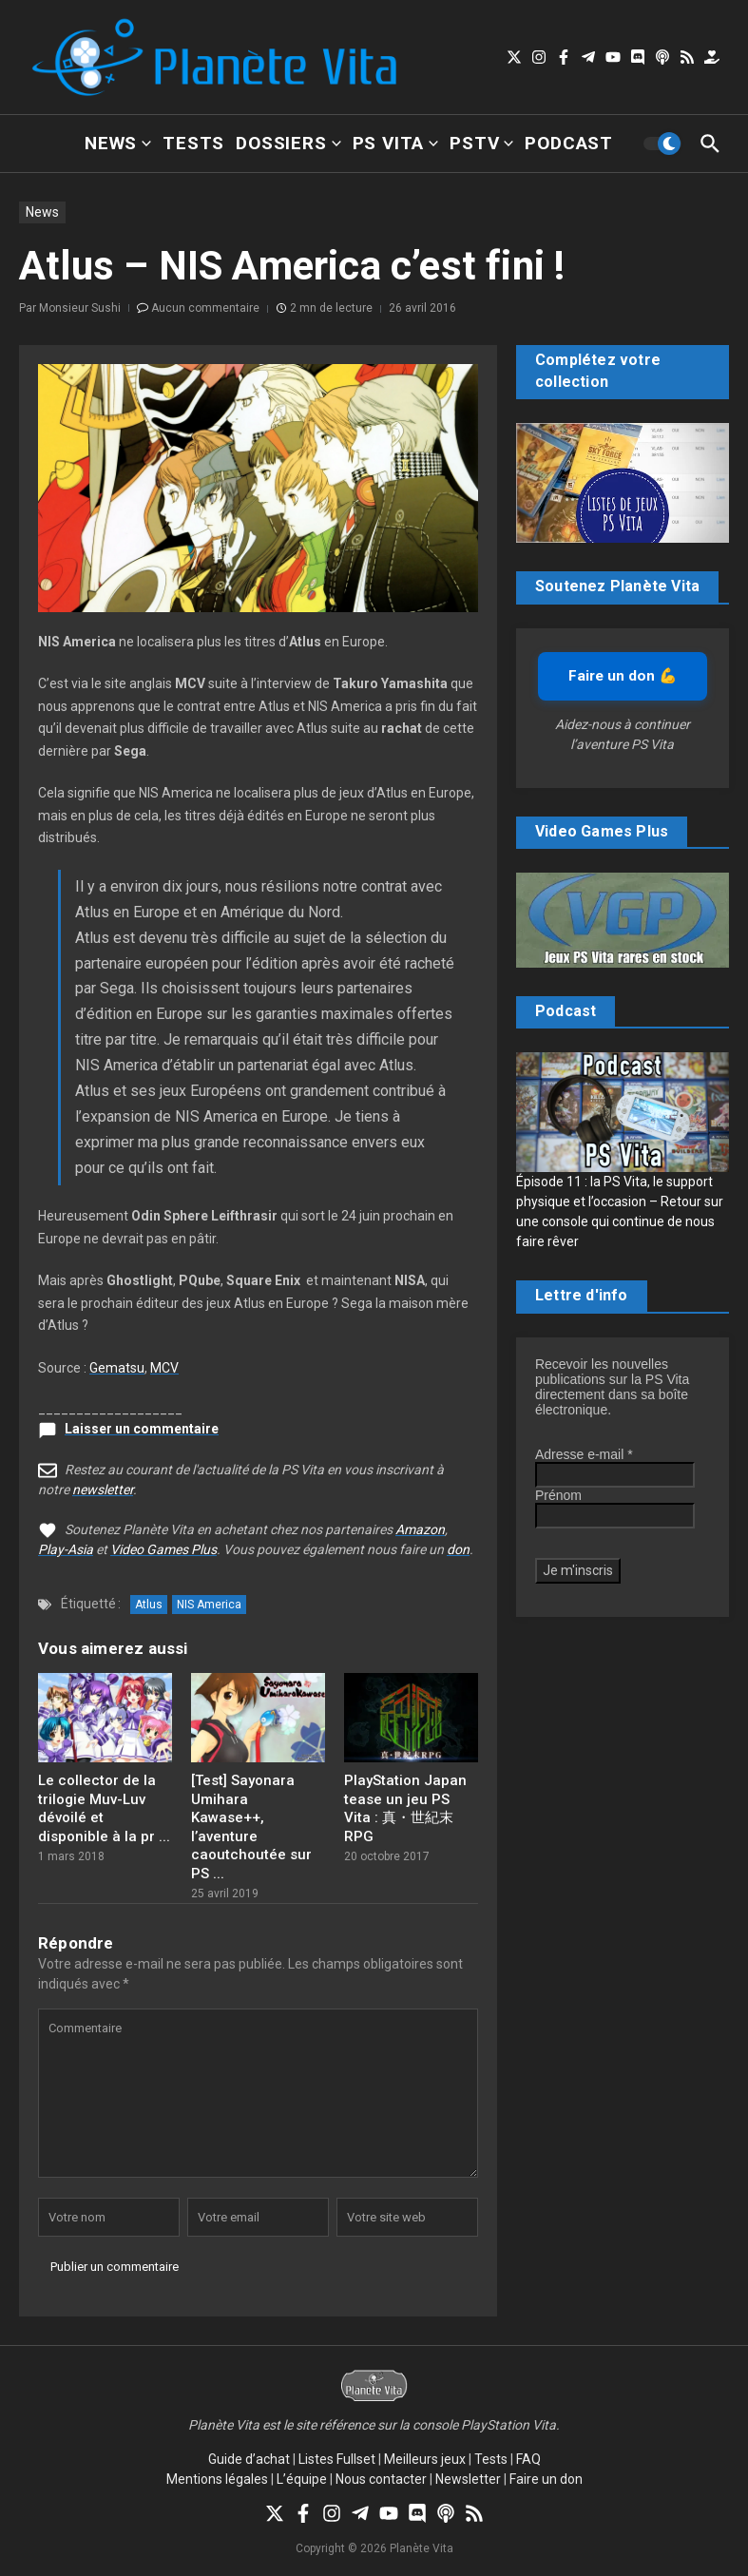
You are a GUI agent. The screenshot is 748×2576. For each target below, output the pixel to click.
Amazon (420, 1529)
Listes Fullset (336, 2459)
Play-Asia (65, 1549)
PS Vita (396, 143)
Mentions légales (217, 2479)
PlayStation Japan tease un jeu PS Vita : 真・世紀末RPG (405, 1808)
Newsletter (468, 2479)
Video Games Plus (163, 1549)
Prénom (558, 1495)
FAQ (528, 2459)
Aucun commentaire (205, 308)
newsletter (102, 1489)
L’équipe (302, 2479)
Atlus (149, 1604)
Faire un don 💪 (622, 675)
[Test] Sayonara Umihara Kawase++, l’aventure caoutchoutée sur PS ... (251, 1827)
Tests (193, 143)
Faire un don (546, 2479)
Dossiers (288, 143)
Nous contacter (381, 2479)
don (458, 1549)
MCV (164, 1367)
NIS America (209, 1604)
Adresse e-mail (584, 1454)
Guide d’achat (249, 2459)
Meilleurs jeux (425, 2459)
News (118, 143)
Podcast (569, 143)
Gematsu (116, 1367)
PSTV (481, 143)
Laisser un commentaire (142, 1428)
